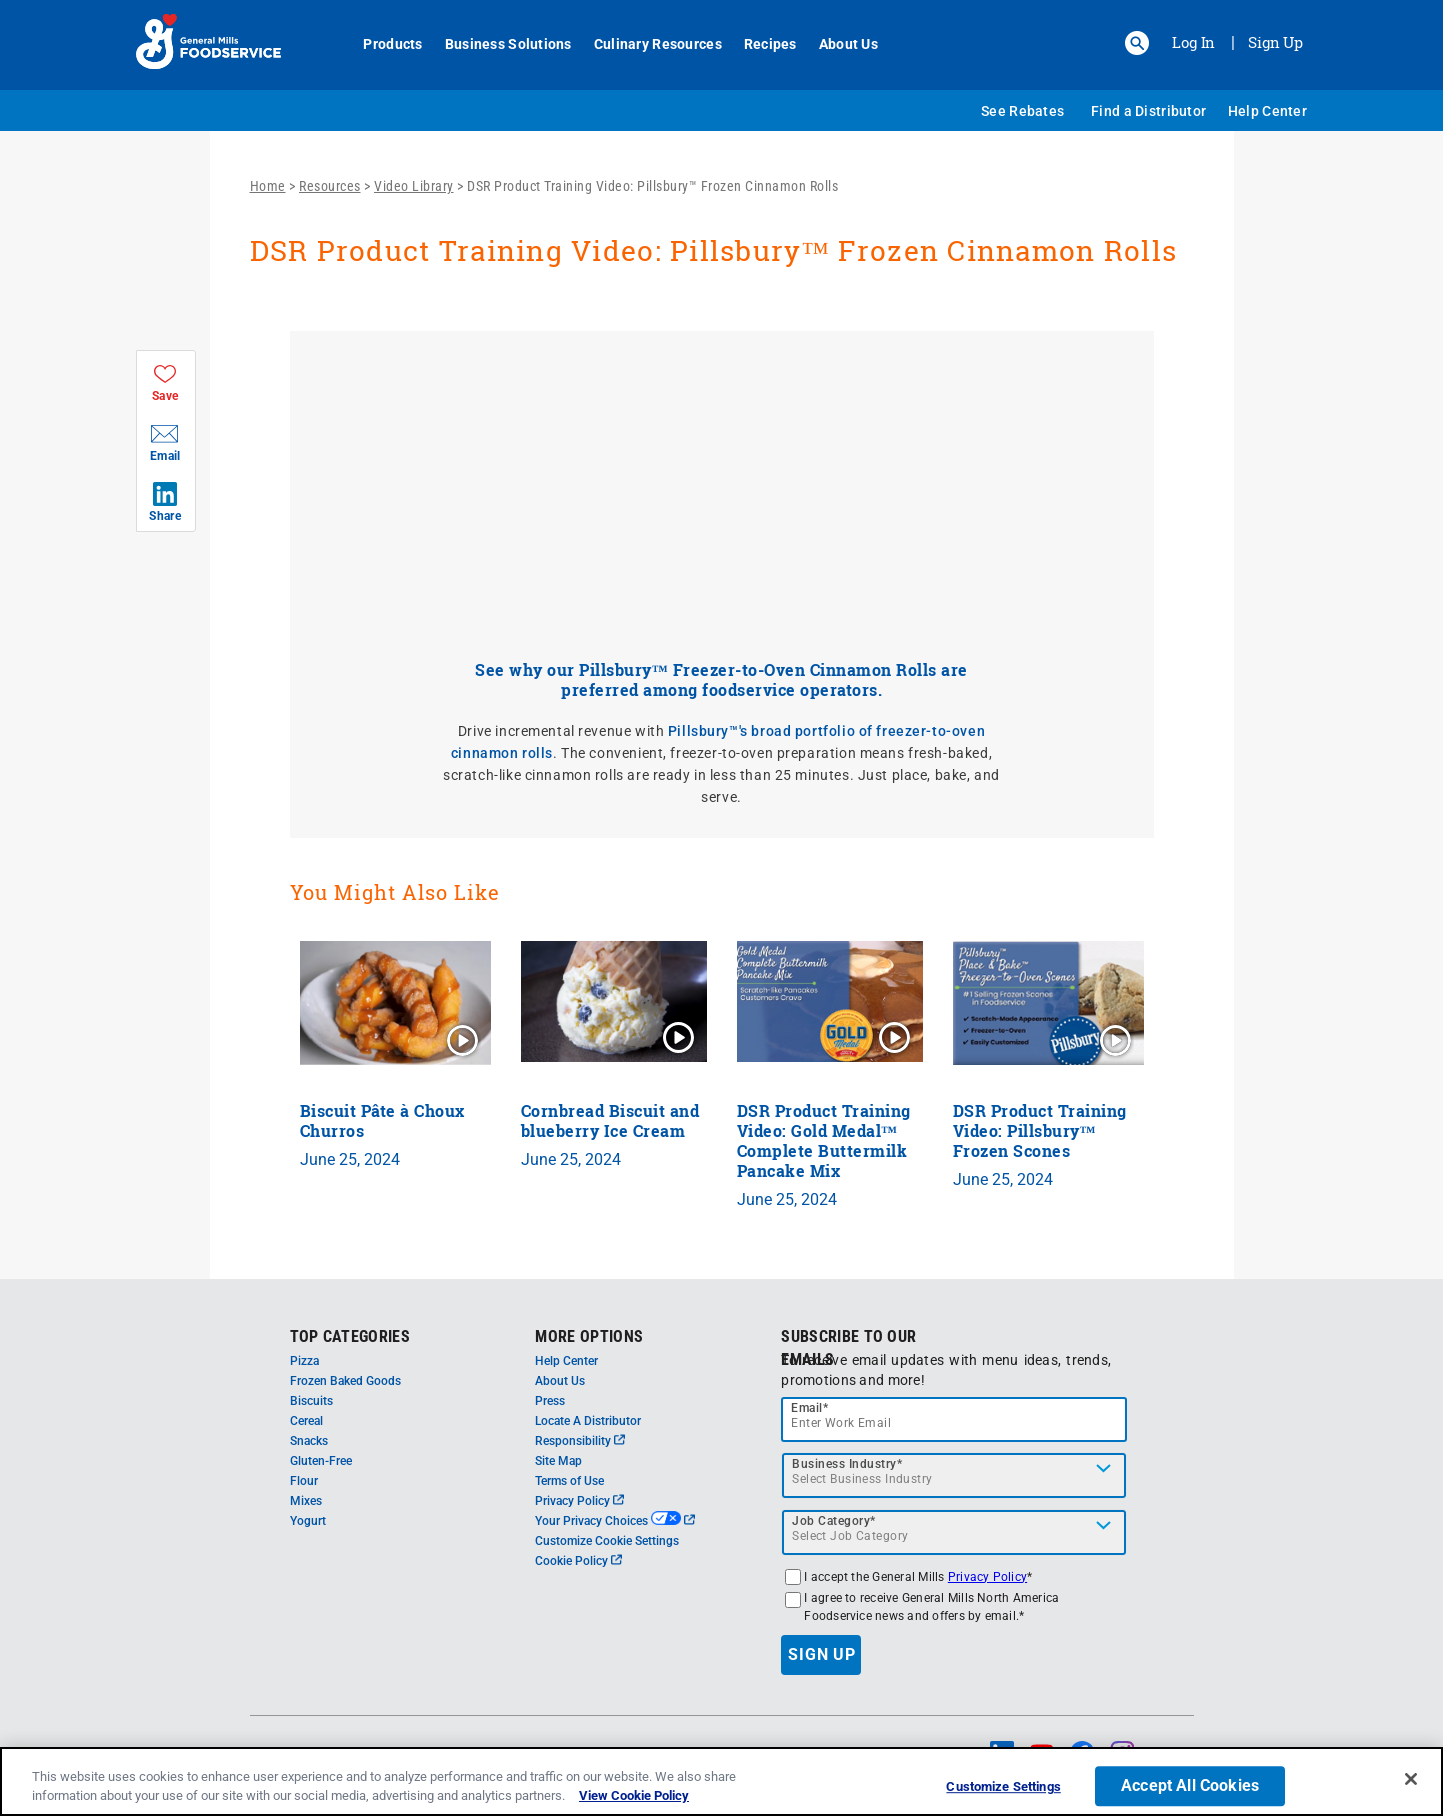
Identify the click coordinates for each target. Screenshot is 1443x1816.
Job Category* (834, 1521)
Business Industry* (847, 1464)
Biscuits (311, 1401)
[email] (954, 1419)
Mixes (306, 1501)
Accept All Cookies (1190, 1786)
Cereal (306, 1421)
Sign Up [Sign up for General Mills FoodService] (1275, 42)
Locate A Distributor (588, 1421)
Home (268, 186)
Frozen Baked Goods (345, 1381)
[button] (1137, 43)
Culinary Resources (647, 44)
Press (550, 1401)
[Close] (1411, 1779)
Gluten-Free (321, 1461)
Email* (809, 1408)
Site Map (558, 1461)
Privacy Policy (579, 1501)
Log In (1193, 42)
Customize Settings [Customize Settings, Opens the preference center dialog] (1003, 1787)
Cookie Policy (578, 1561)
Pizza (304, 1361)
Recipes (759, 44)
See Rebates (1022, 111)
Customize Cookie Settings (607, 1541)
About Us (837, 44)
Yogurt (308, 1521)
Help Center (1267, 111)
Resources (330, 186)
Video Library (414, 186)
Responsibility (580, 1441)
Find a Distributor (1148, 111)
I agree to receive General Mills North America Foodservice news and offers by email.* (931, 1607)
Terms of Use (569, 1481)
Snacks (309, 1441)
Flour (304, 1481)
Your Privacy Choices (614, 1521)
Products (382, 44)
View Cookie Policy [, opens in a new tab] (634, 1795)
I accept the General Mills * (918, 1577)
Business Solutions (497, 44)
